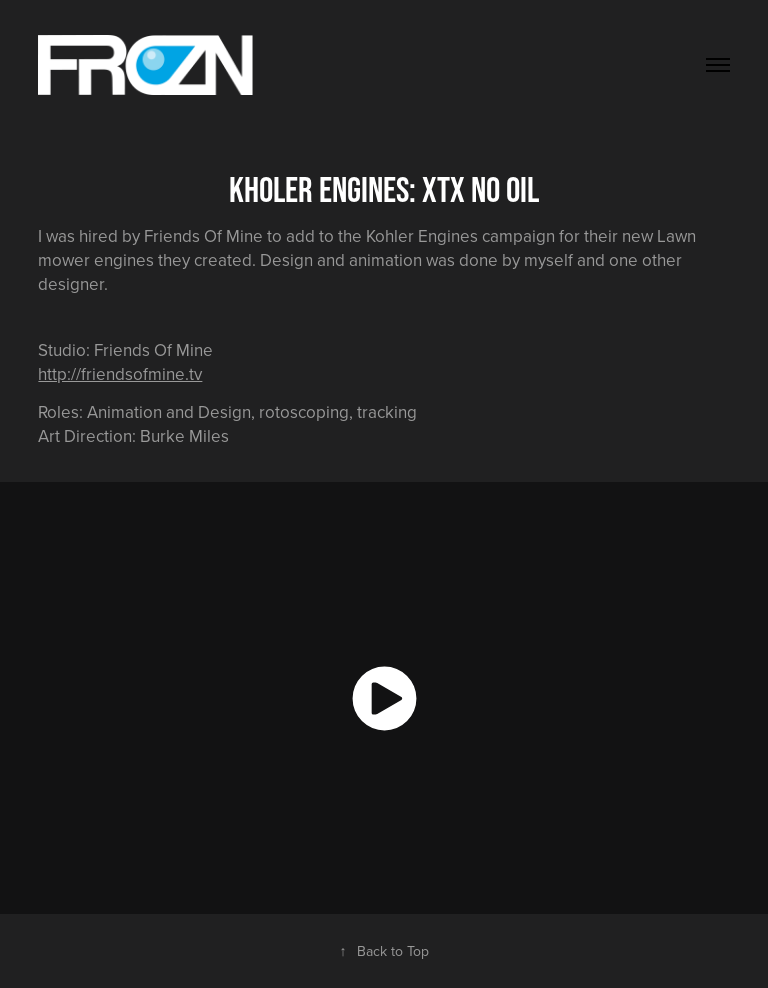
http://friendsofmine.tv (120, 374)
